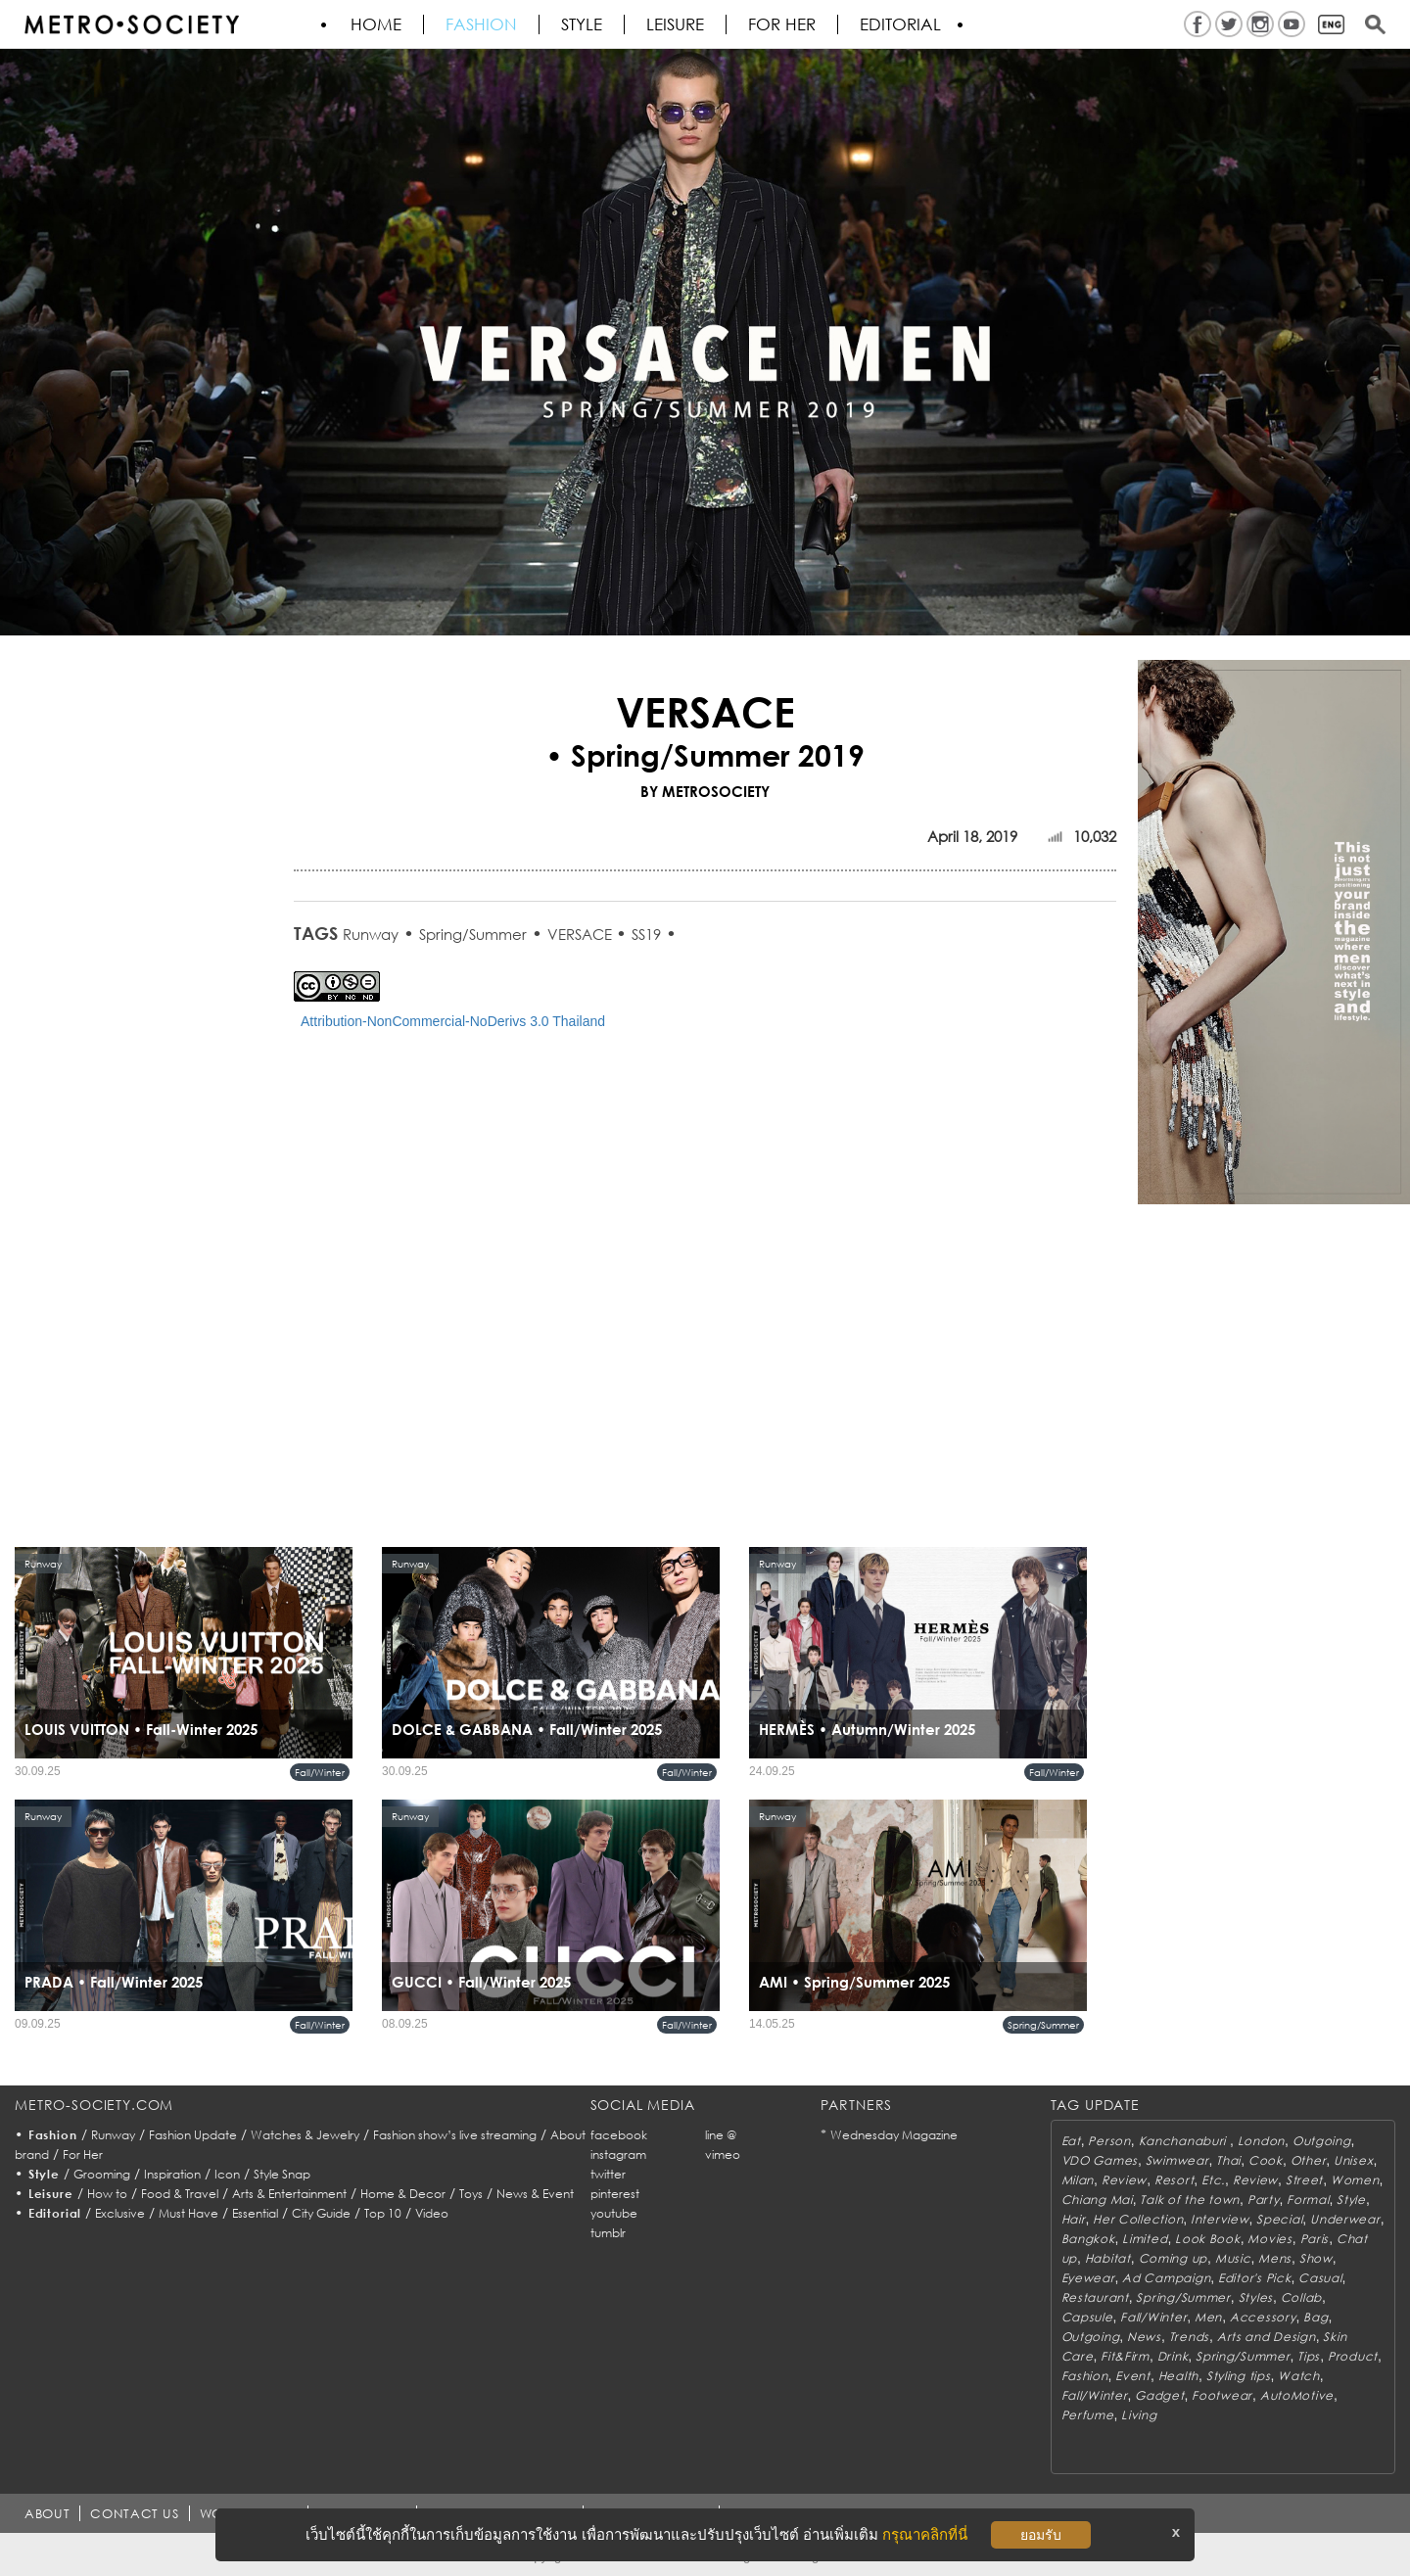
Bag (1315, 2317)
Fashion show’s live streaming (455, 2135)
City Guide (321, 2213)
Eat (1071, 2140)
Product (1353, 2356)
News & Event (535, 2193)
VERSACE (581, 934)
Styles (1256, 2297)
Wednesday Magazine (894, 2135)
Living (1138, 2415)
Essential (255, 2213)
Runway (371, 934)
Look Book (1207, 2238)
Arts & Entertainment (289, 2193)
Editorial (900, 24)
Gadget (1159, 2395)
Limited (1144, 2238)
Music (1233, 2258)
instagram (618, 2154)
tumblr (608, 2232)
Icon (227, 2174)
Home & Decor (403, 2193)
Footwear (1222, 2395)
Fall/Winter (320, 1772)
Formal (1308, 2199)
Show (1316, 2258)
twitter (608, 2174)
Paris (1315, 2238)
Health (1178, 2375)
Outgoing (1321, 2140)
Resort (1174, 2180)
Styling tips (1238, 2375)
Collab (1301, 2297)
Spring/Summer (473, 934)
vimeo (722, 2154)
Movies (1269, 2238)
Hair (1073, 2219)
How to (107, 2193)
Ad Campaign (1166, 2278)
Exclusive (120, 2213)
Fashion (481, 24)
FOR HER (782, 24)
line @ (720, 2135)
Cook (1265, 2160)
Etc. (1213, 2180)
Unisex (1353, 2160)
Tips (1308, 2356)
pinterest (614, 2193)
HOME (376, 24)
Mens (1275, 2258)
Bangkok (1088, 2238)
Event (1133, 2375)
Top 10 (382, 2213)
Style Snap (282, 2174)
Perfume (1087, 2415)
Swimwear (1177, 2160)
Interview (1219, 2219)
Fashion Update (193, 2135)
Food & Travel (179, 2193)
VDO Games (1099, 2160)
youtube (613, 2213)
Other (1309, 2160)
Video (431, 2213)
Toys (471, 2193)
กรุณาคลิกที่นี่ (924, 2534)
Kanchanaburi (1184, 2140)
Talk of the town (1190, 2199)
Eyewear (1088, 2278)
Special (1279, 2219)
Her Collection (1138, 2219)
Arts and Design (1266, 2336)
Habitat (1108, 2258)
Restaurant (1095, 2297)
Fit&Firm (1125, 2356)
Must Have (188, 2213)
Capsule (1087, 2317)
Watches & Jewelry (305, 2135)
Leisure (675, 24)
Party (1263, 2199)
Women (1355, 2180)
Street (1304, 2180)
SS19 (646, 934)
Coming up (1173, 2258)
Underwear (1345, 2219)
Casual (1319, 2278)
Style (581, 24)
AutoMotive (1297, 2395)
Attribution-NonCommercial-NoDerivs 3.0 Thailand (453, 1021)
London (1261, 2140)
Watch (1299, 2375)
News (1144, 2336)
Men (1208, 2317)
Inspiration (172, 2174)
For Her (83, 2154)
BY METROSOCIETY (705, 791)
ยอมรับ (1040, 2535)
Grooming (101, 2174)
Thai (1228, 2160)
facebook (618, 2135)
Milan (1078, 2180)
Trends (1189, 2336)
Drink (1173, 2356)
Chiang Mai (1097, 2199)
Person (1109, 2140)
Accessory (1262, 2317)
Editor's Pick (1254, 2278)
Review (1124, 2180)
